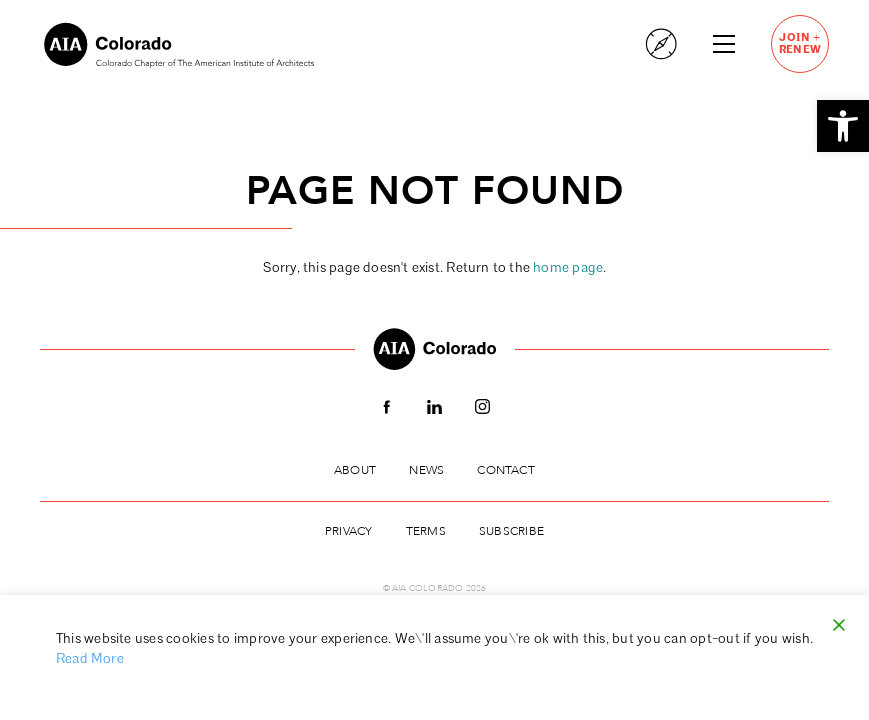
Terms (426, 531)
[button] (843, 126)
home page (568, 268)
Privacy (348, 531)
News (426, 470)
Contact (505, 470)
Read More (90, 659)
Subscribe (511, 531)
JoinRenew (800, 43)
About (355, 470)
